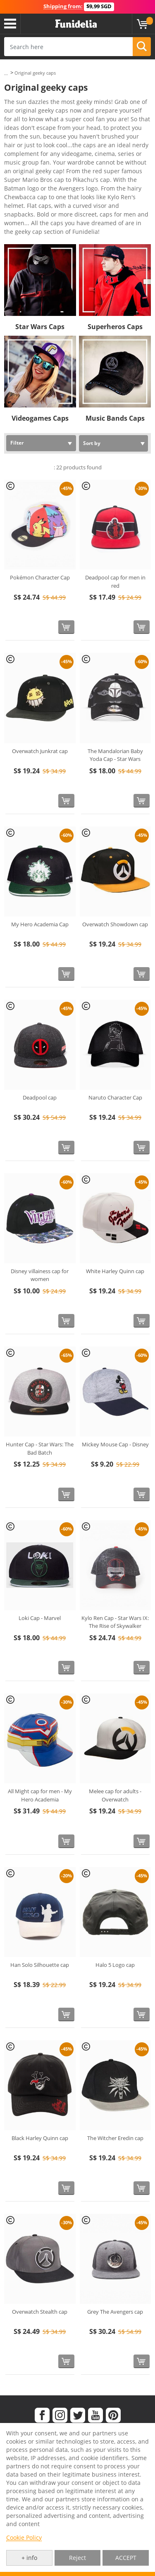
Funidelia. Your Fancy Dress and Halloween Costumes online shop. (76, 23)
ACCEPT (125, 2558)
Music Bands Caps (115, 418)
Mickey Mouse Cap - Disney (115, 1444)
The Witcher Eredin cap (115, 2138)
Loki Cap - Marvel (40, 1618)
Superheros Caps (115, 326)
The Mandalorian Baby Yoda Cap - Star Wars (115, 755)
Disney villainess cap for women (40, 1275)
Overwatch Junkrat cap (40, 751)
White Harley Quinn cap (115, 1271)
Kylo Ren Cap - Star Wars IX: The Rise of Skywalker (115, 1622)
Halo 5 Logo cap (115, 1964)
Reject (77, 2558)
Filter (17, 442)
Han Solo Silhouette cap (39, 1964)
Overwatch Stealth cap (39, 2311)
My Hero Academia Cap (40, 924)
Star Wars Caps (39, 326)
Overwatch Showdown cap (115, 924)
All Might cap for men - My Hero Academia (40, 1795)
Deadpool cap (40, 1097)
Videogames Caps (40, 418)
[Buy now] (66, 627)
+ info (29, 2558)
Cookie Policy (24, 2537)
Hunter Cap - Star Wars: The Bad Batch (40, 1448)
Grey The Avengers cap (115, 2311)
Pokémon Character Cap (40, 577)
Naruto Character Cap (115, 1097)
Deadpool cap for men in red (115, 581)
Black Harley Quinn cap (40, 2138)
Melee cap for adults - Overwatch (115, 1795)
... (6, 73)
